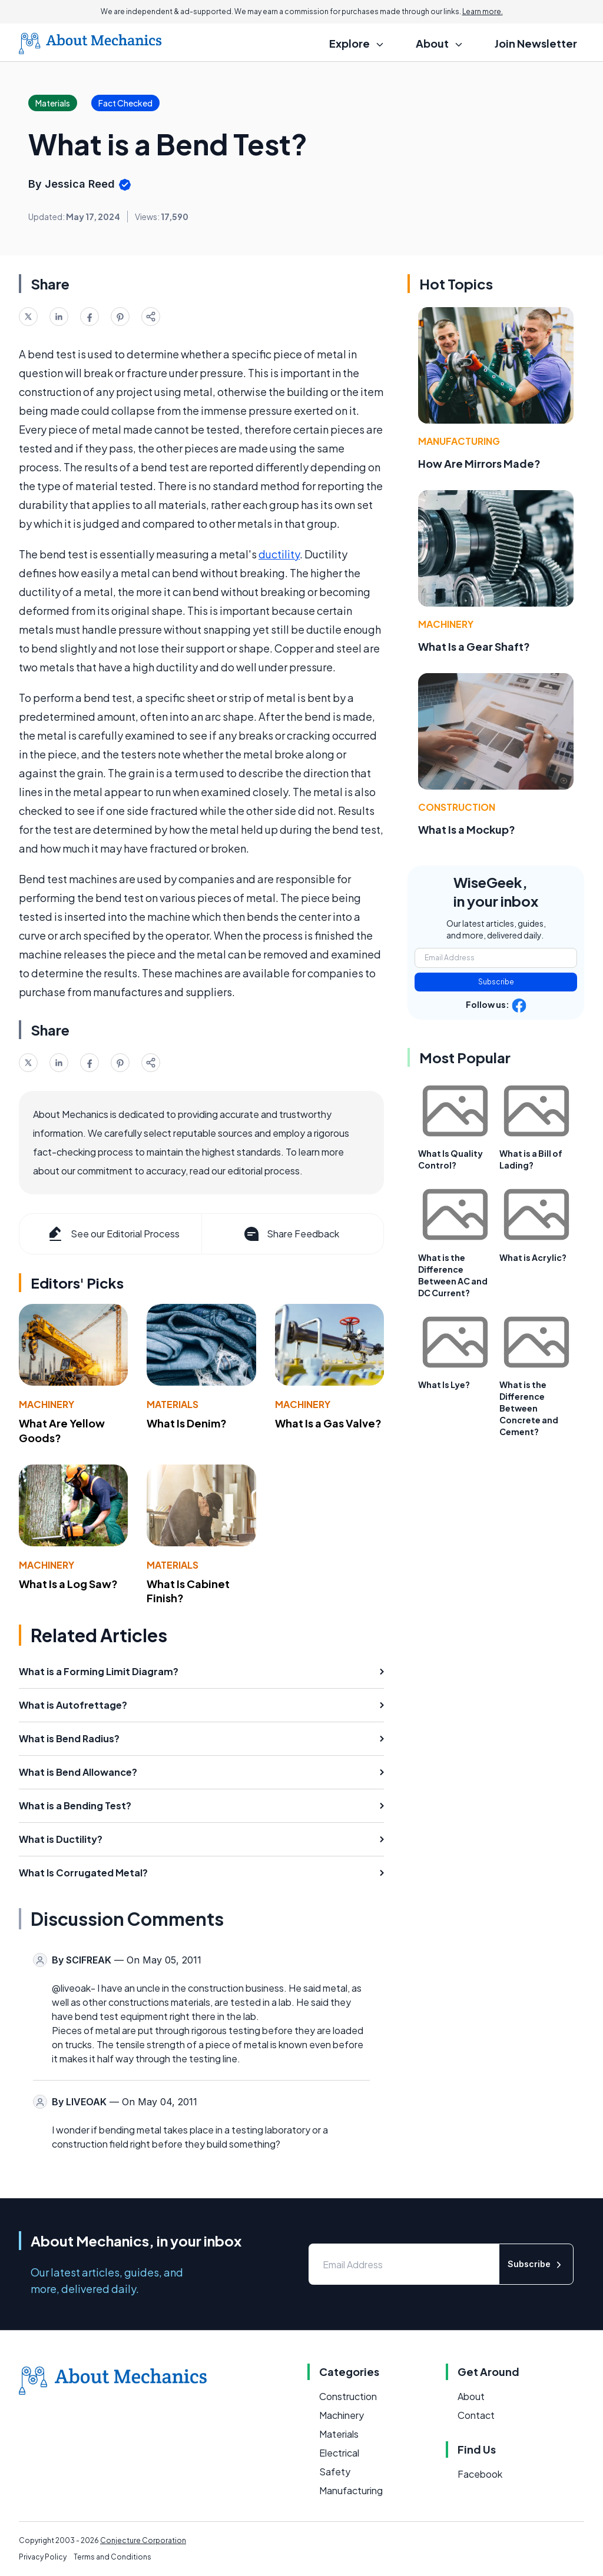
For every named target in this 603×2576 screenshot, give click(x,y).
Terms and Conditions (112, 2556)
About (471, 2396)
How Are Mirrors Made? (479, 463)
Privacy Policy (43, 2556)
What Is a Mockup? (466, 829)
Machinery (46, 1404)
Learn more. (482, 11)
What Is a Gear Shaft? (474, 646)
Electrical (339, 2453)
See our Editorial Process (113, 1233)
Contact (476, 2415)
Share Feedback (290, 1233)
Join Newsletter (536, 43)
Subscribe (496, 981)
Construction (456, 807)
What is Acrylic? (532, 1257)
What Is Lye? (444, 1384)
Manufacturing (459, 441)
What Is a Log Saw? (68, 1583)
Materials (172, 1404)
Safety (334, 2471)
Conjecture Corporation (143, 2540)
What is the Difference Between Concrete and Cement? (528, 1408)
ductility (279, 554)
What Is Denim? (187, 1423)
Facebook (480, 2474)
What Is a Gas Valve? (328, 1423)
